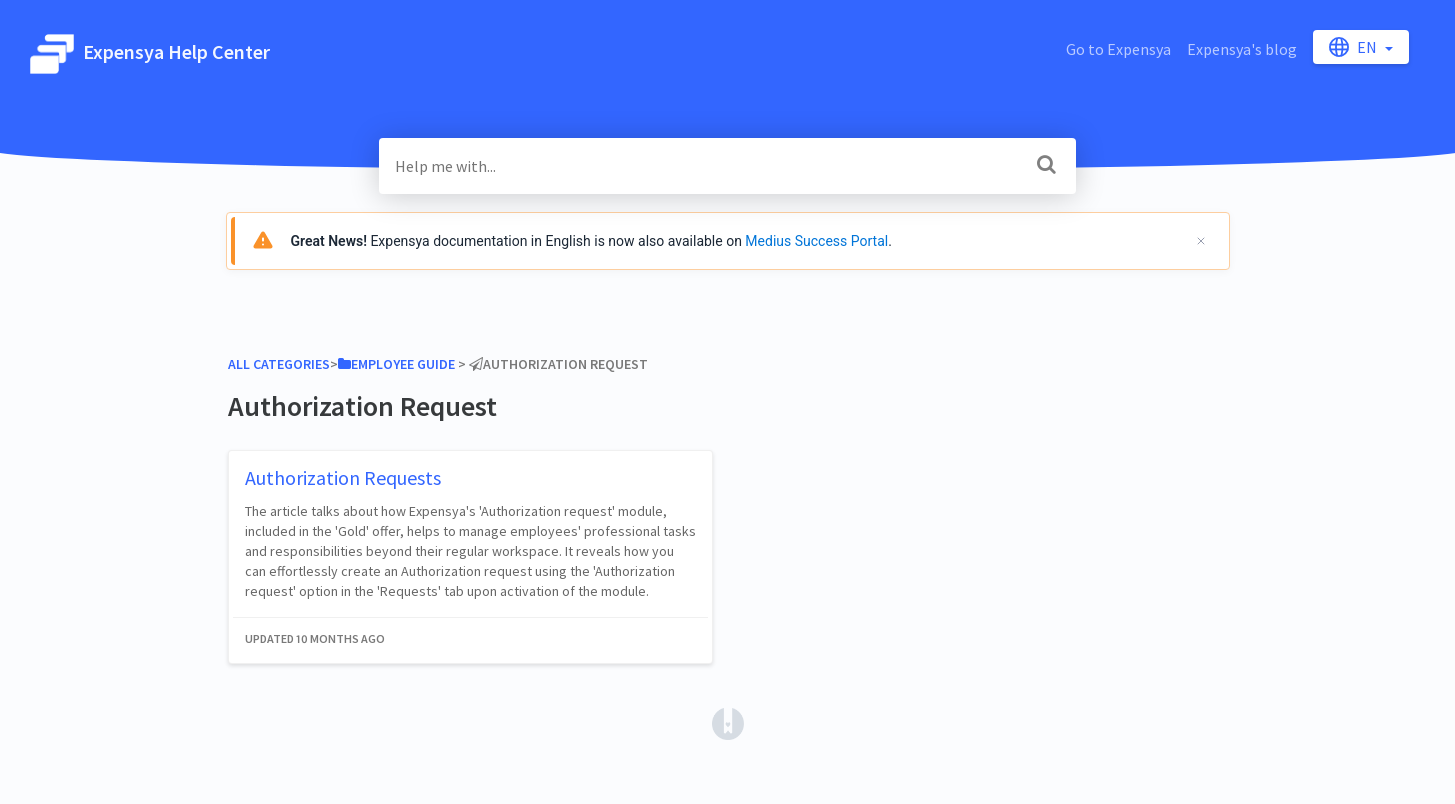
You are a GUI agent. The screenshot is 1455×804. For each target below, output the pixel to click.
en (1354, 47)
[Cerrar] (1201, 241)
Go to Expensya (1118, 49)
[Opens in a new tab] (728, 722)
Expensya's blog (1242, 49)
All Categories (279, 364)
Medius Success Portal (816, 241)
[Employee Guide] (396, 364)
